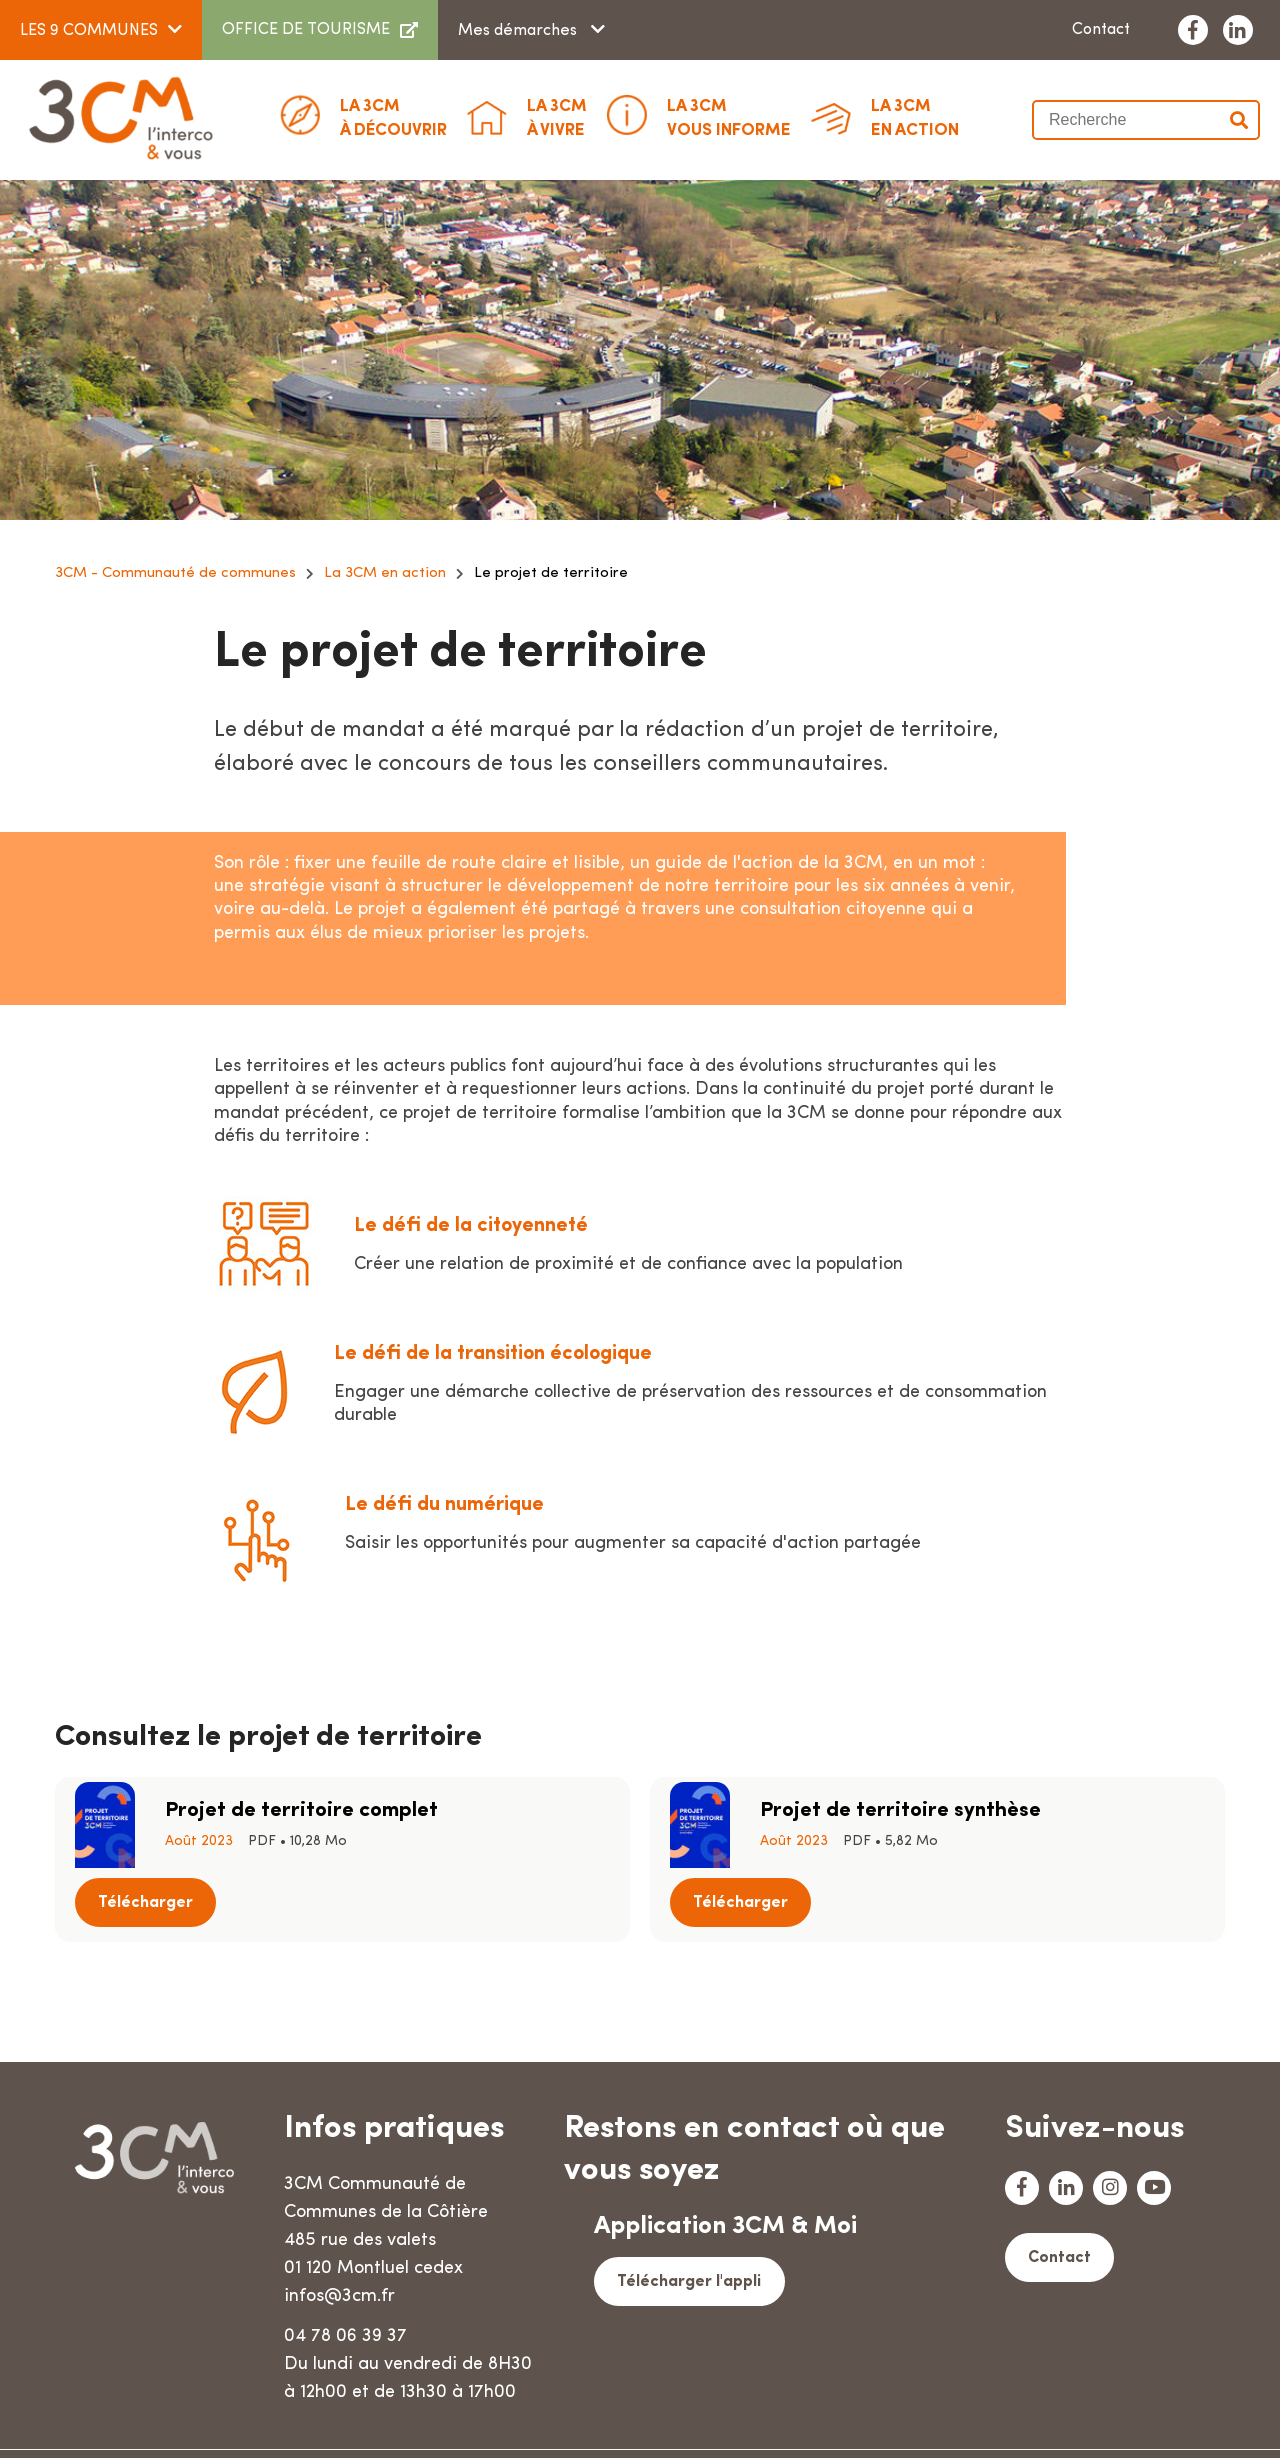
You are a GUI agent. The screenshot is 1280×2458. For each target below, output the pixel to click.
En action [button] (915, 117)
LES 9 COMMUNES (89, 31)
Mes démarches (519, 31)
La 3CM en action (385, 573)
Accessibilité (998, 2423)
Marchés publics (327, 2423)
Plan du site (459, 2423)
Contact (1101, 30)
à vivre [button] (557, 117)
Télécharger (540, 1825)
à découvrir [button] (393, 117)
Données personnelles (839, 2423)
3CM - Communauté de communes (175, 573)
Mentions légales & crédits (628, 2423)
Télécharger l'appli (688, 2222)
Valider (1240, 120)
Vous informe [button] (729, 117)
